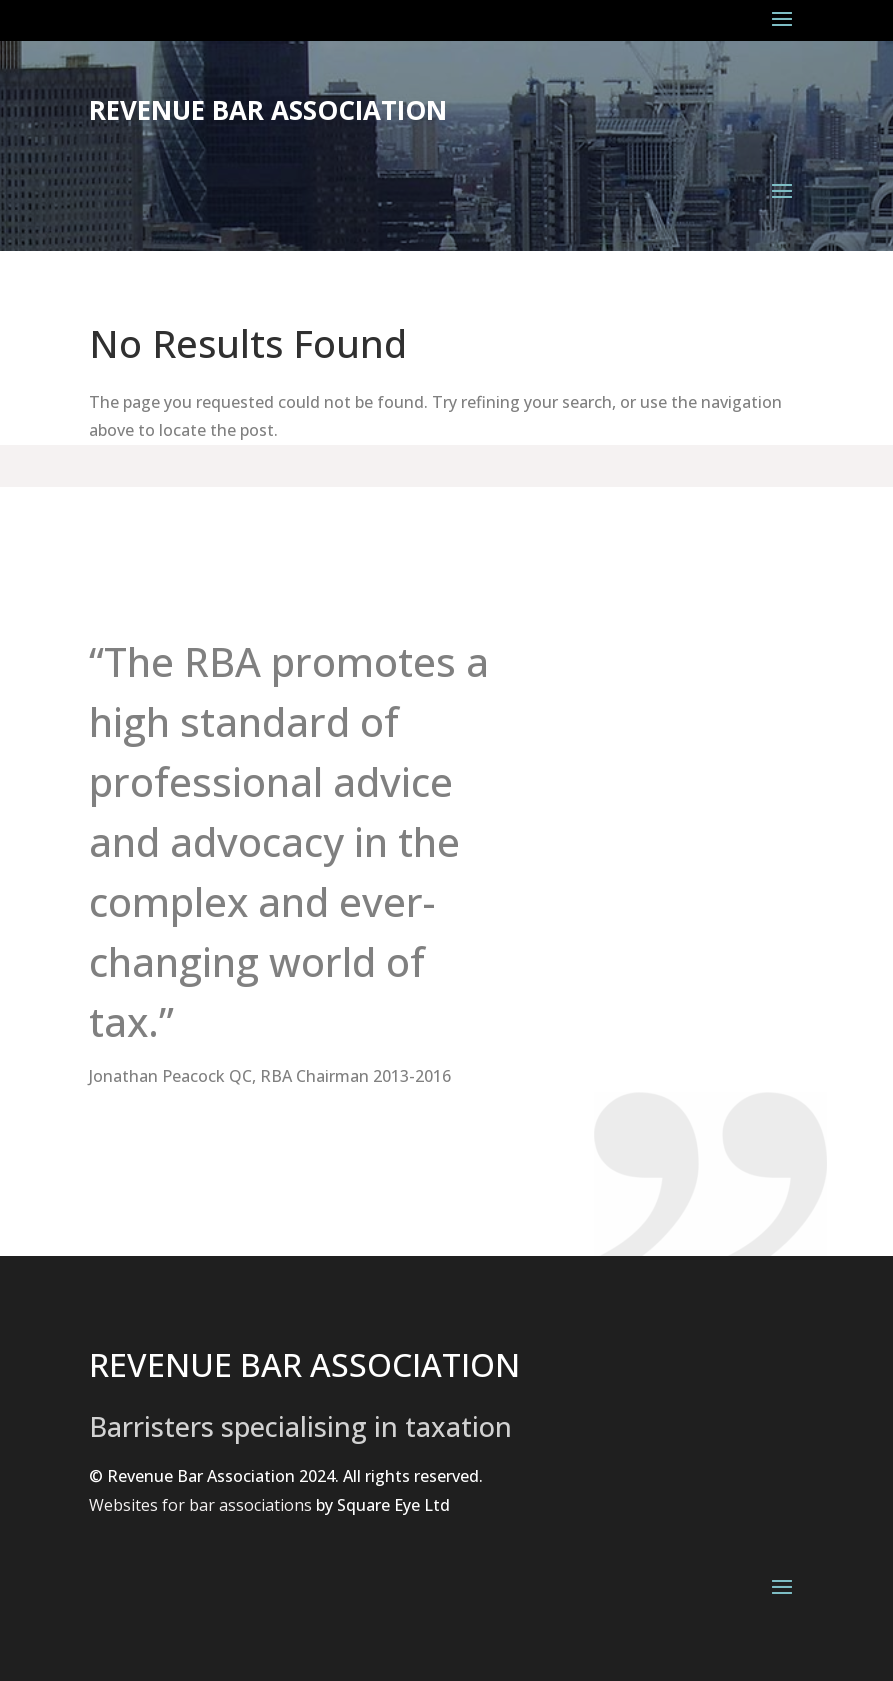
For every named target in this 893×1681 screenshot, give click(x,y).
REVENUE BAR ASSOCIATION (304, 1364)
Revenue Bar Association (268, 110)
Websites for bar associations (200, 1505)
